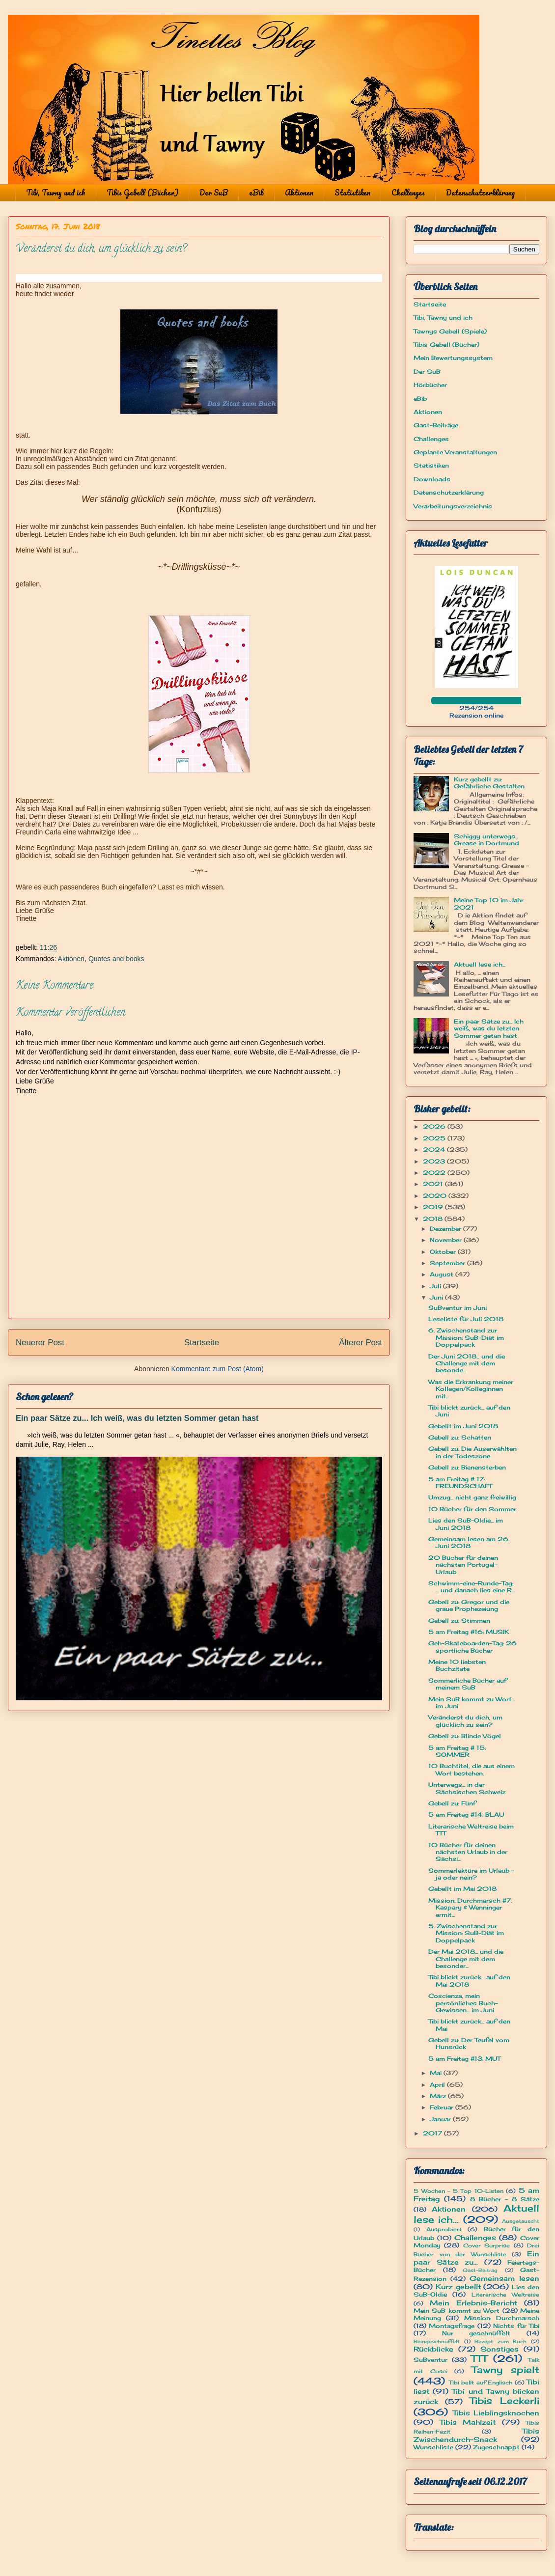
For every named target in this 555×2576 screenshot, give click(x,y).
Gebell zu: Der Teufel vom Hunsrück (468, 2043)
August (442, 1274)
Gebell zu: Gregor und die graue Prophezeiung (468, 1605)
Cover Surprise (486, 2245)
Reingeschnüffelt (437, 2341)
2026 (435, 1126)
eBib (256, 192)
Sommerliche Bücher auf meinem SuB (467, 1684)
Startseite (201, 1342)
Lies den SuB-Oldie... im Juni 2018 (465, 1524)
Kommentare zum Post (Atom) (217, 1369)
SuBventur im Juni (457, 1307)
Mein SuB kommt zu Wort (457, 2310)
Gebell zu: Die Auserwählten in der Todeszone (472, 1452)
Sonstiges (499, 2349)
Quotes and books (116, 959)
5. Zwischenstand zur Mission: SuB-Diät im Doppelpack (466, 1933)
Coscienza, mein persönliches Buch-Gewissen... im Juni (463, 2003)
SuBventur (430, 2359)
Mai (437, 2073)
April (438, 2084)
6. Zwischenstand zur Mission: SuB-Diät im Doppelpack (466, 1337)
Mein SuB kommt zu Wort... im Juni (471, 1702)
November (447, 1240)
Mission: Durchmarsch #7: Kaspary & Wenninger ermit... (470, 1907)
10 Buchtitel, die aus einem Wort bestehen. (471, 1769)
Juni (437, 1297)
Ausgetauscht (520, 2221)
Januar (441, 2119)
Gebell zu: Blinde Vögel (464, 1736)
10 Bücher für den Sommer (472, 1509)
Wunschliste (433, 2447)
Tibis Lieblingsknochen (496, 2413)
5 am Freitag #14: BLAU (466, 1814)
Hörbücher (430, 384)
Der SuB (213, 192)
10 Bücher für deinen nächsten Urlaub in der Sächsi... (467, 1852)
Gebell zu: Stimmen (459, 1620)
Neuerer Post (40, 1342)
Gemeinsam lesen (504, 2278)
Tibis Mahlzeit (468, 2422)
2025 (435, 1138)
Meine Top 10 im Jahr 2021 (489, 903)
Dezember (446, 1228)
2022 (435, 1172)
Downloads (432, 479)
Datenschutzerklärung (480, 192)
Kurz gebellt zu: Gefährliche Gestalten (489, 783)
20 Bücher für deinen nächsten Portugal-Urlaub (463, 1565)
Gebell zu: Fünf (452, 1803)
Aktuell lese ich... (479, 964)
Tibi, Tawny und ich (55, 192)
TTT (479, 2358)
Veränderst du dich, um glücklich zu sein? (465, 1721)
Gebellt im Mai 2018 (462, 1888)
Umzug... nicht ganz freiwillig (472, 1497)
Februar (442, 2107)
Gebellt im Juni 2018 (463, 1426)
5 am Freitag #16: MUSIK (468, 1631)
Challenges (408, 192)
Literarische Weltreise (505, 2294)
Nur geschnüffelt (476, 2333)
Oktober (444, 1251)
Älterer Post (360, 1342)
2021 (434, 1184)
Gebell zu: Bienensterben (467, 1467)
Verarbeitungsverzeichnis (453, 506)
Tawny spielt (506, 2370)
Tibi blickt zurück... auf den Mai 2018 (469, 1980)
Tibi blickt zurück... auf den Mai (469, 2025)
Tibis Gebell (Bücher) (142, 192)
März (439, 2096)
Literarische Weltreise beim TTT (471, 1830)
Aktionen (299, 192)
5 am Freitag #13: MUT (464, 2058)
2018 (433, 1218)
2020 (435, 1195)
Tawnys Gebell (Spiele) (450, 331)
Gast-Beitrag (480, 2270)
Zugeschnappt (496, 2447)
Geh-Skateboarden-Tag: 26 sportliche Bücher (472, 1646)
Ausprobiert (444, 2229)
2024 (435, 1149)
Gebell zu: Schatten (459, 1437)
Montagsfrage (451, 2325)
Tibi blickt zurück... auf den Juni (469, 1411)
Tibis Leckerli (504, 2401)
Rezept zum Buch (500, 2341)
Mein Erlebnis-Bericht (473, 2303)
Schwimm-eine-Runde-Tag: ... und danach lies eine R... (471, 1586)
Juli (436, 1286)
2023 (435, 1161)
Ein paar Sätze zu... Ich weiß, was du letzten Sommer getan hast (137, 1417)
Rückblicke (433, 2349)
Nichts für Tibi (516, 2325)
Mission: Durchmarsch (501, 2318)
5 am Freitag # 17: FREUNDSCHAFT (460, 1482)
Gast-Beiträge (436, 425)
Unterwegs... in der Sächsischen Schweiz (466, 1788)
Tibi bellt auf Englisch (481, 2382)
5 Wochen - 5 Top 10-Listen (458, 2191)
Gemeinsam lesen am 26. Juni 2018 (468, 1542)
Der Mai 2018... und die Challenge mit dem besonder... (465, 1958)
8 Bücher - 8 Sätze (504, 2199)
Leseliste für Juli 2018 (465, 1319)
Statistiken (352, 192)
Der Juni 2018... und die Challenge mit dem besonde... (466, 1363)
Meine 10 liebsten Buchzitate (457, 1665)
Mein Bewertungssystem (453, 357)
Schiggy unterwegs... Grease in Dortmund (486, 839)
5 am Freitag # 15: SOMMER (457, 1751)
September (448, 1263)
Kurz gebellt (458, 2286)
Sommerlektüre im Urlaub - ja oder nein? (471, 1874)
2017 (433, 2133)
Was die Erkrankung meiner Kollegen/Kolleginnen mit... (470, 1389)
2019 (434, 1207)
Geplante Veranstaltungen (455, 452)
